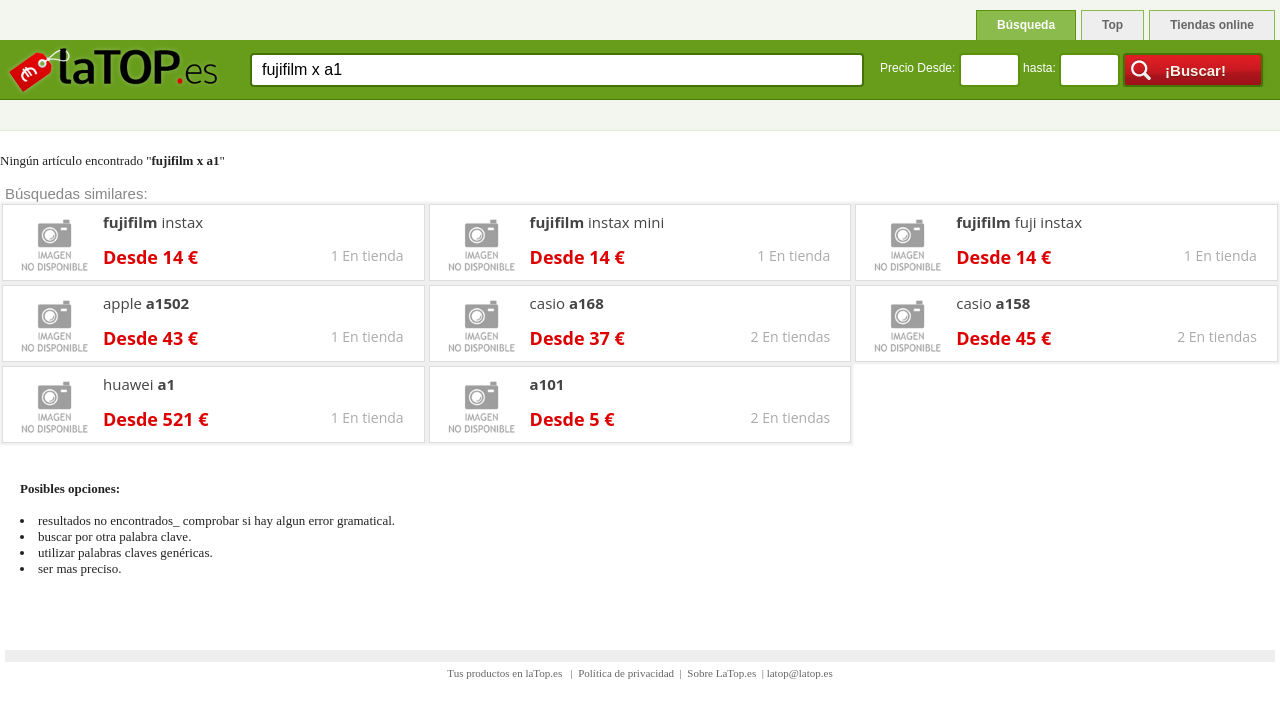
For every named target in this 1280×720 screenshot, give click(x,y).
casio (567, 303)
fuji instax (1019, 222)
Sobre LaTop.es (721, 673)
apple (146, 303)
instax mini (597, 222)
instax (153, 222)
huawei (139, 384)
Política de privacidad (626, 673)
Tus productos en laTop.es (506, 673)
